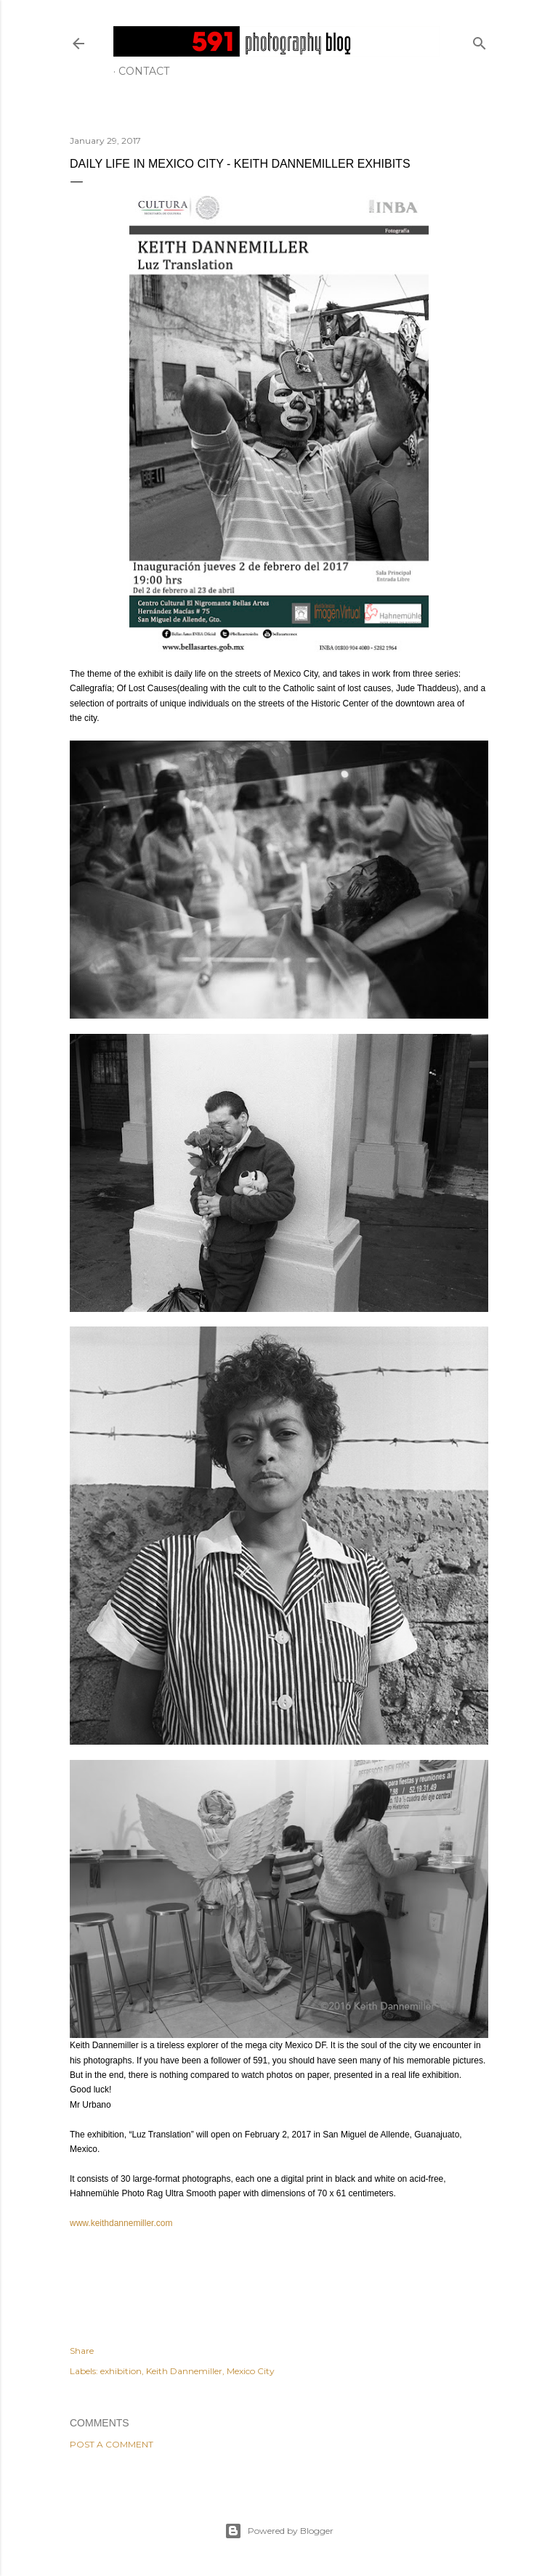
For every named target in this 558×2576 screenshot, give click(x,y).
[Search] (479, 40)
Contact (143, 71)
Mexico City (251, 2370)
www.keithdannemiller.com (121, 2223)
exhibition (121, 2370)
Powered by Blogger (279, 2531)
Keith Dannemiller (184, 2370)
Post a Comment (111, 2444)
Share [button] (82, 2350)
